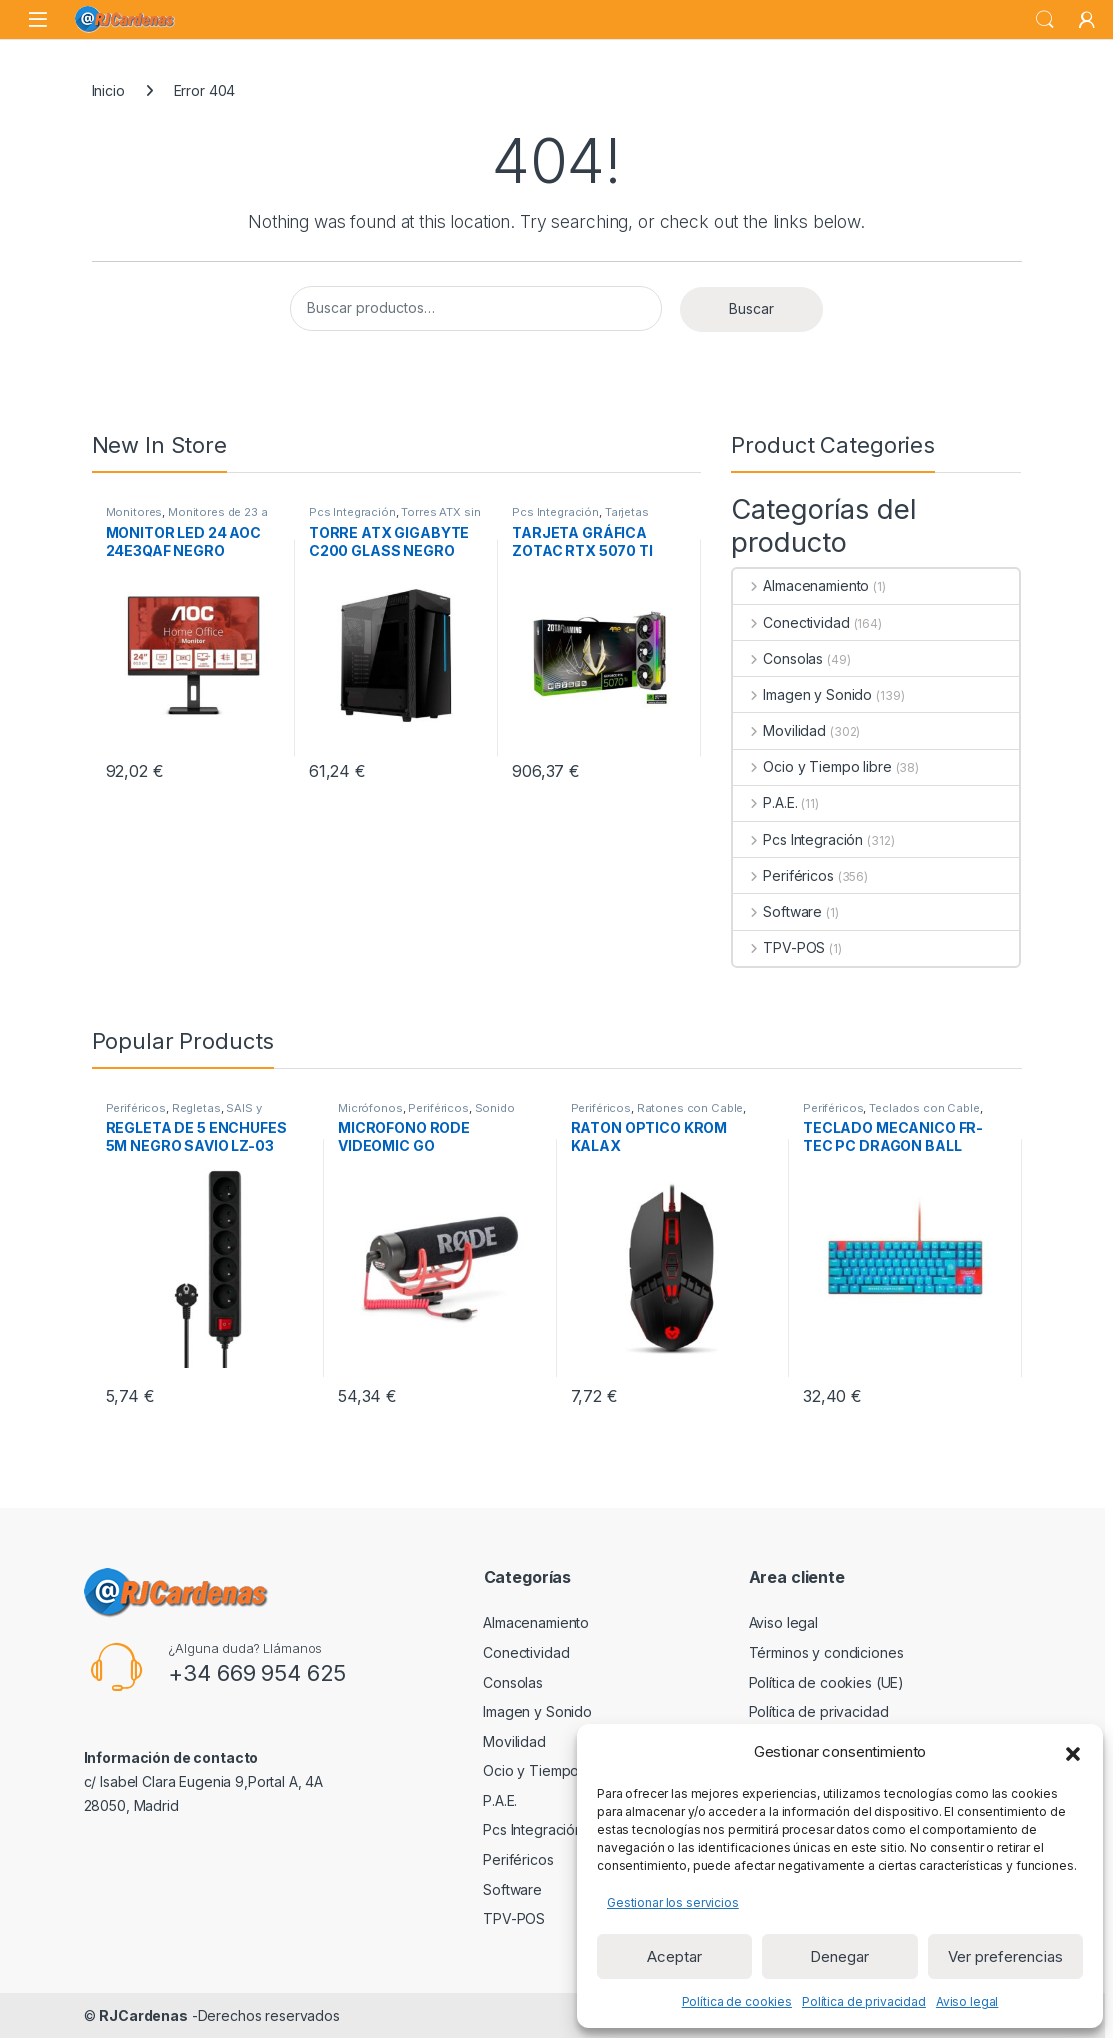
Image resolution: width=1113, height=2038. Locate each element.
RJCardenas (143, 2015)
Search (1045, 20)
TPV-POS (779, 947)
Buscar (751, 308)
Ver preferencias (1005, 1956)
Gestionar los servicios (673, 1902)
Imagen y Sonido (802, 694)
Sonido (495, 1108)
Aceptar (674, 1956)
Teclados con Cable (924, 1108)
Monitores (134, 512)
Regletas (196, 1108)
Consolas (778, 658)
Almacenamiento (801, 585)
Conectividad (791, 622)
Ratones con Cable (690, 1108)
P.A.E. (765, 802)
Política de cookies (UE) (827, 1682)
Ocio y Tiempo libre (812, 766)
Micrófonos (370, 1108)
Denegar (839, 1956)
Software (777, 911)
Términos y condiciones (826, 1652)
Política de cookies (737, 2001)
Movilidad (779, 730)
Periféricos (783, 875)
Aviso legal (967, 2001)
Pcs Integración (352, 512)
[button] (1073, 1752)
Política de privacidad (864, 2001)
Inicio (108, 90)
